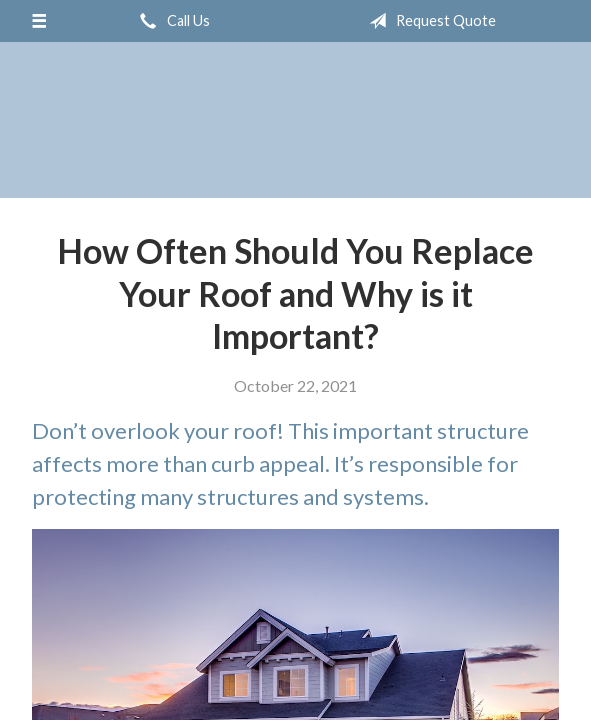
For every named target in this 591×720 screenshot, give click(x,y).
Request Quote (428, 21)
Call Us (171, 21)
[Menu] (38, 21)
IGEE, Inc (295, 120)
